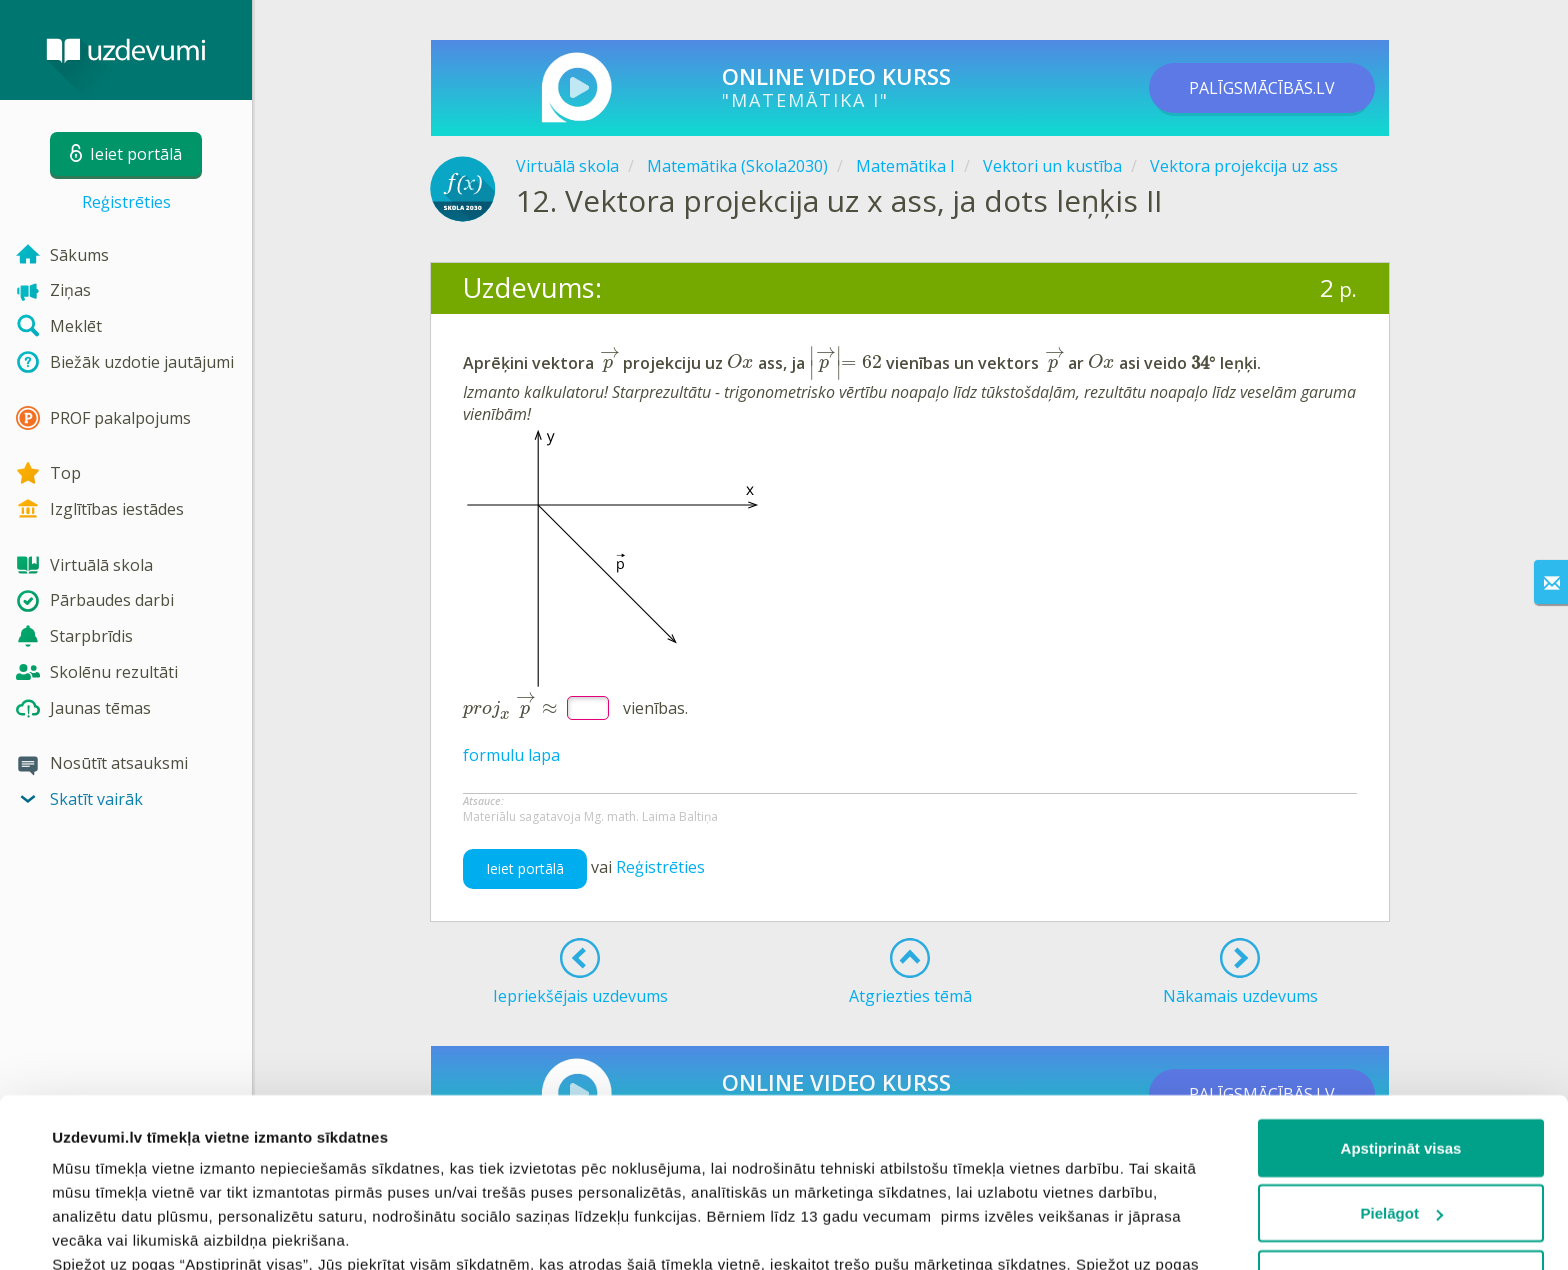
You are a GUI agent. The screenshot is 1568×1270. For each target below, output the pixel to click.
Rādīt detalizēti (105, 1230)
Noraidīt (1401, 1120)
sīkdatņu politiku (1002, 1153)
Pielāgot (1402, 1055)
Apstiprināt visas (1401, 989)
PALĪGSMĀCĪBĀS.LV (1262, 88)
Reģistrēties (126, 202)
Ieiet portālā (525, 868)
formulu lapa (511, 755)
